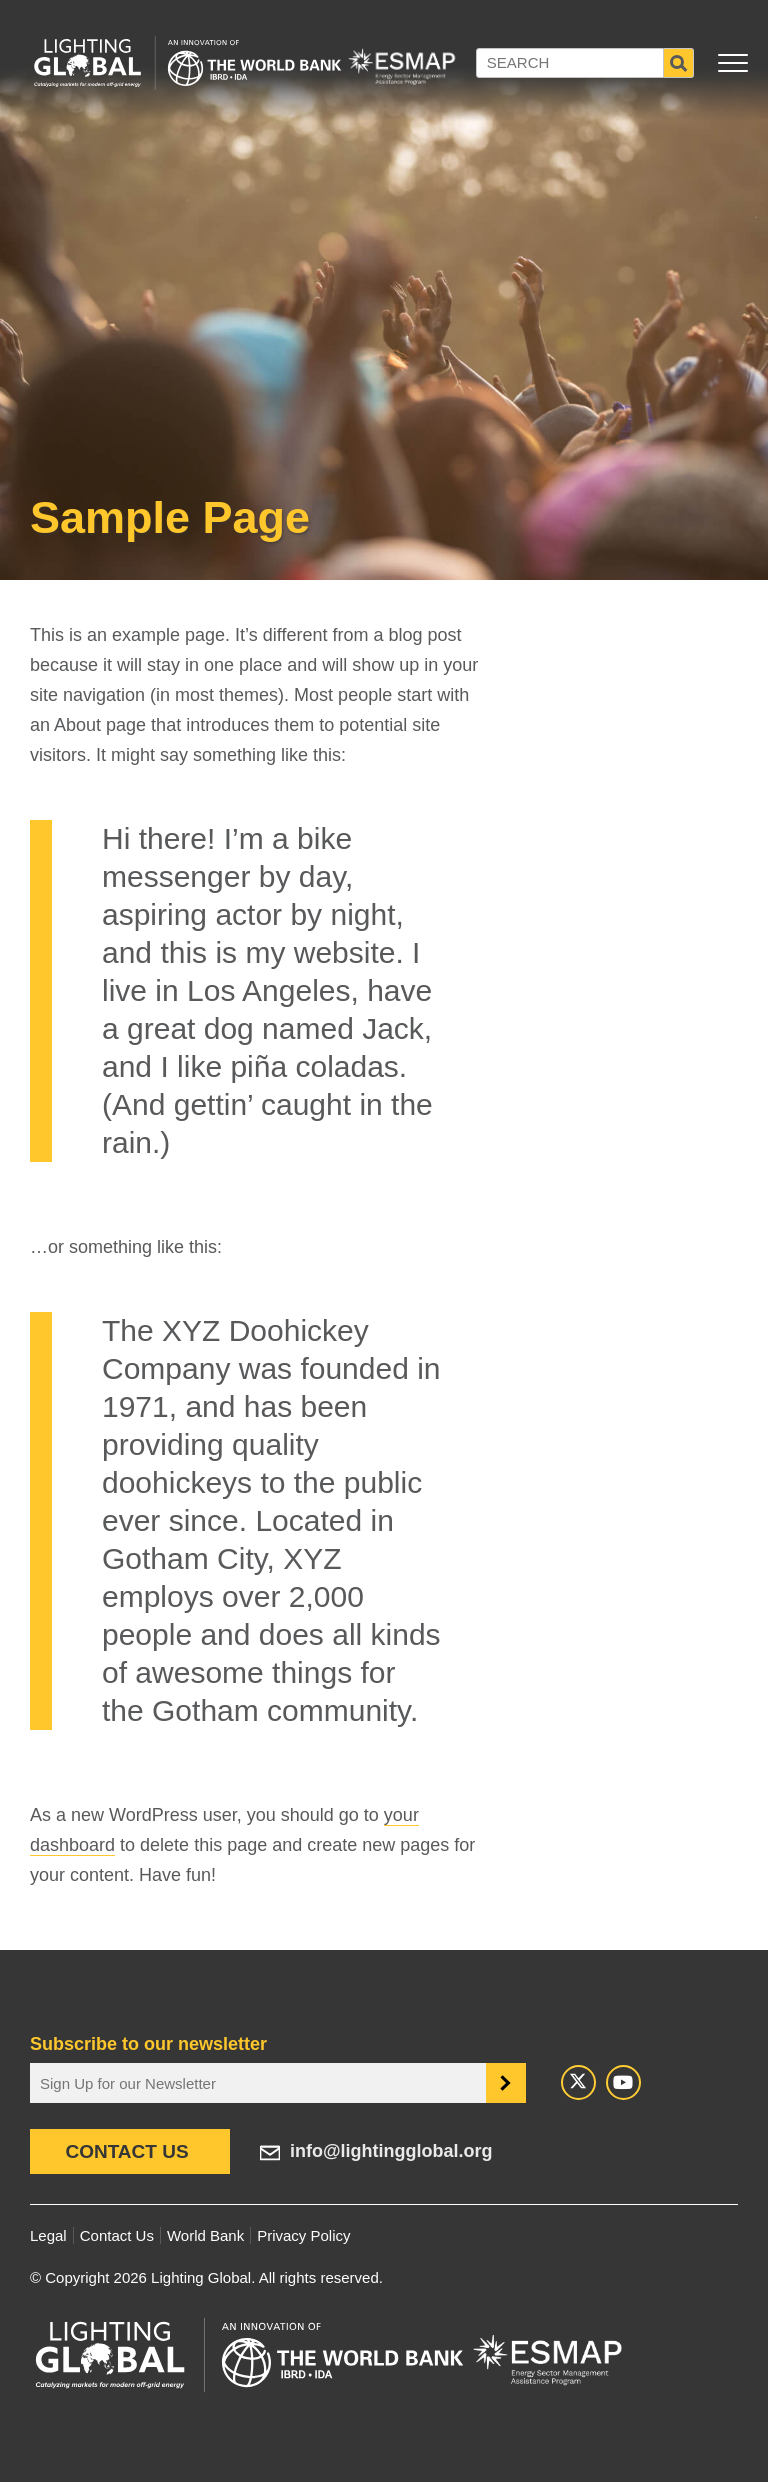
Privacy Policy (303, 2235)
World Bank (205, 2235)
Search (679, 63)
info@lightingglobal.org (391, 2151)
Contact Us (126, 2151)
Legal (48, 2235)
